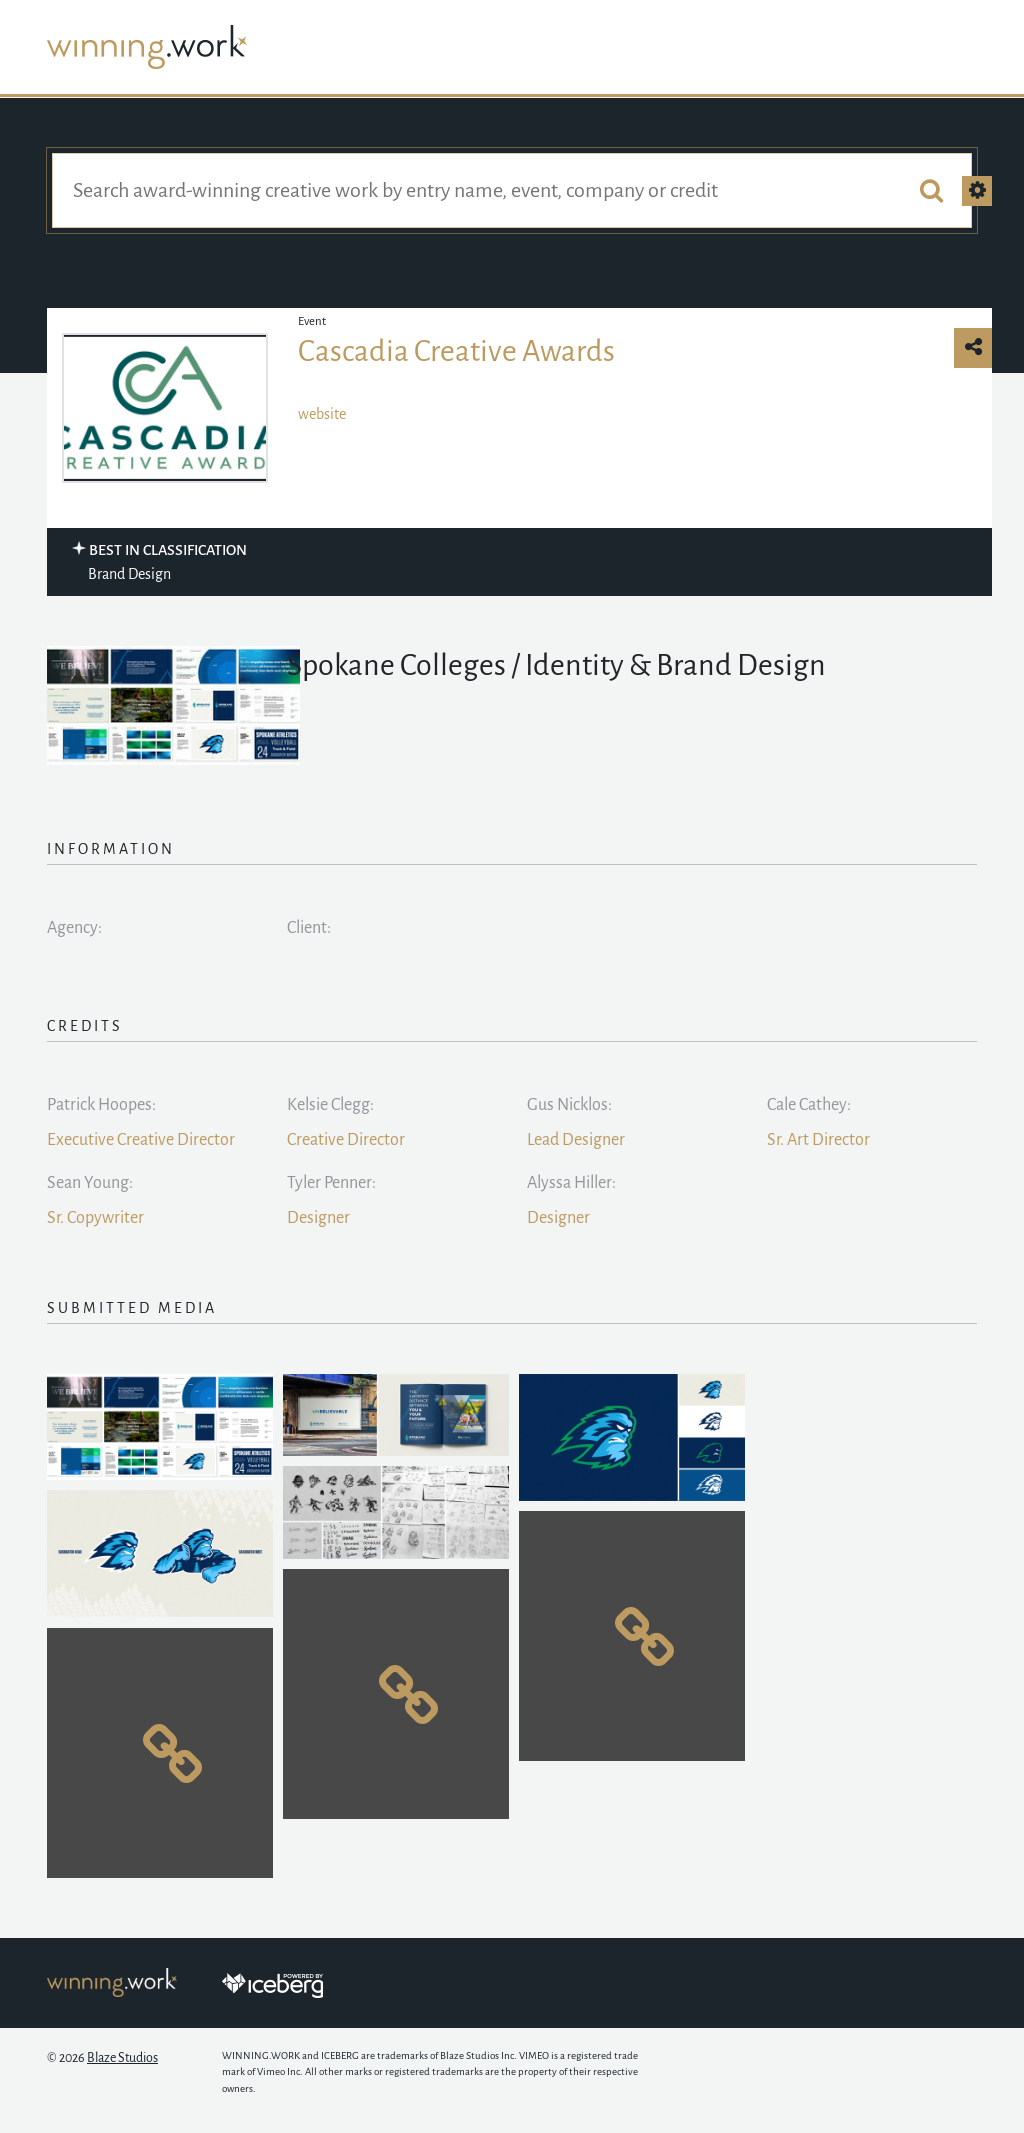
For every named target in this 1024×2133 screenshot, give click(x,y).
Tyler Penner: (331, 1183)
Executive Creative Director (141, 1140)
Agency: (74, 928)
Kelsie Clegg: (330, 1105)
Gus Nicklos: (569, 1105)
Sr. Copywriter (95, 1218)
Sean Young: (90, 1183)
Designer (318, 1218)
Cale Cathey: (809, 1105)
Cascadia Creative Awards (456, 351)
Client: (309, 928)
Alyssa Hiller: (571, 1183)
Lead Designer (576, 1140)
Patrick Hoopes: (101, 1105)
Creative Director (346, 1140)
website (322, 414)
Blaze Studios (122, 2058)
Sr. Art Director (818, 1140)
